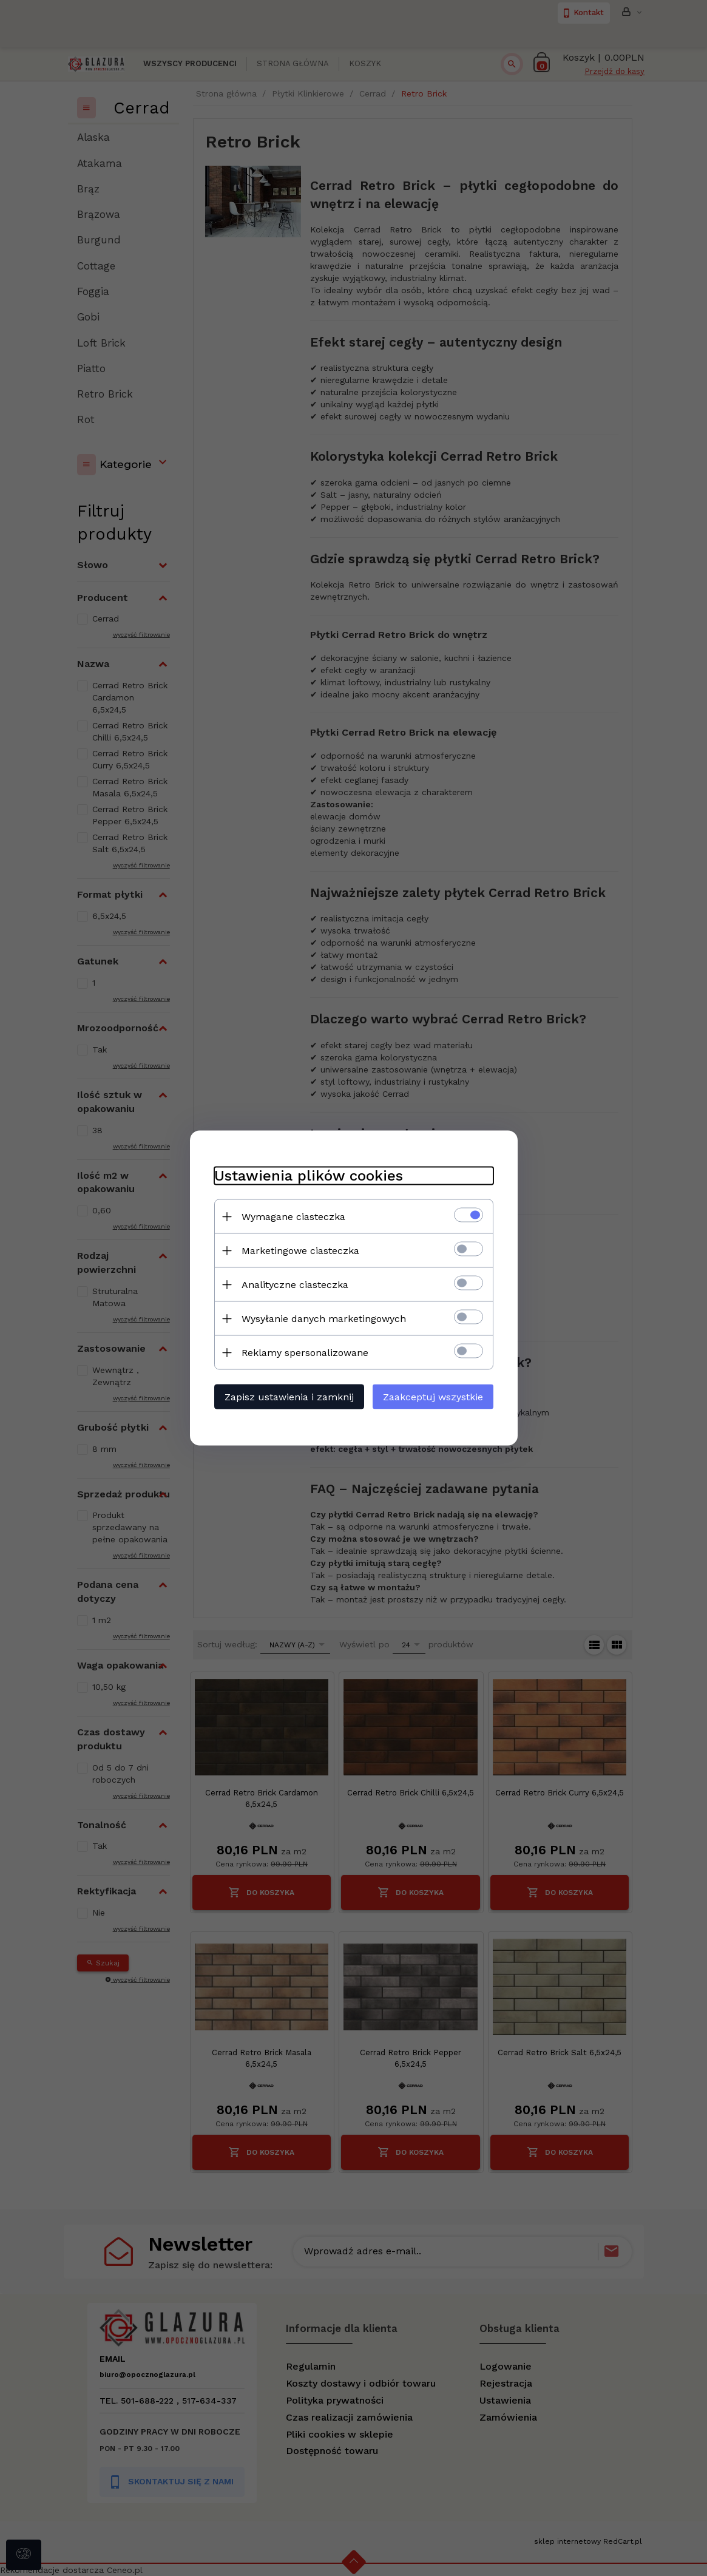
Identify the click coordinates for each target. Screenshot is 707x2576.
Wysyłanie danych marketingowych (324, 1318)
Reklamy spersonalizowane (305, 1352)
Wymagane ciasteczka (293, 1216)
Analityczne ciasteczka (295, 1284)
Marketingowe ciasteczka (300, 1250)
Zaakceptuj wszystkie (433, 1397)
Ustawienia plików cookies (308, 1175)
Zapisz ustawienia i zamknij (289, 1397)
